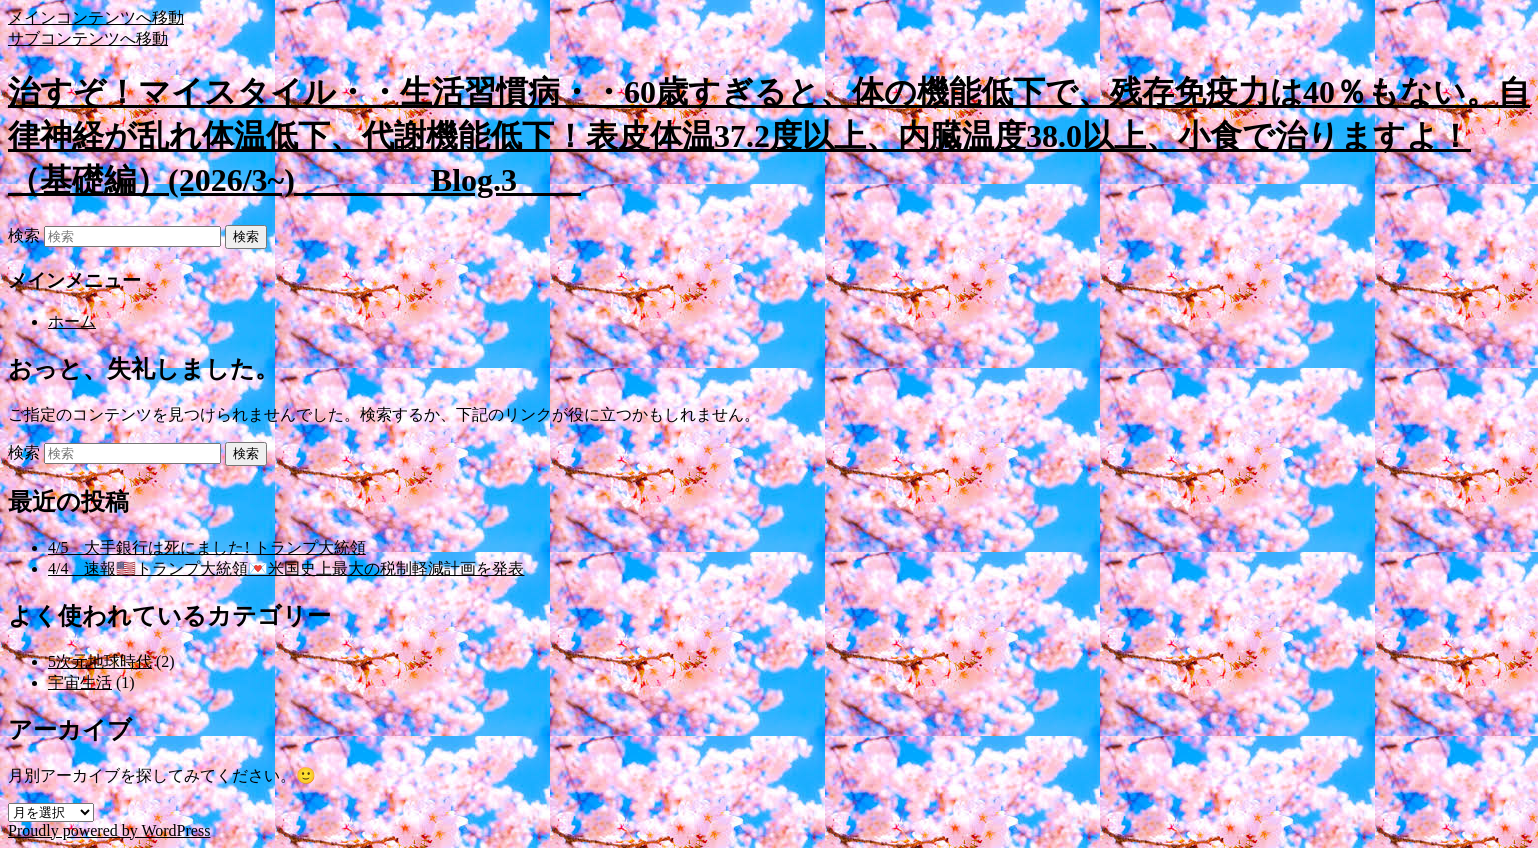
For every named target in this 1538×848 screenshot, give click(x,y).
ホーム (72, 321)
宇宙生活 (80, 682)
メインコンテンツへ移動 (96, 17)
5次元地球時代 (100, 661)
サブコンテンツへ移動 (88, 38)
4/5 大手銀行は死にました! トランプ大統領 (207, 547)
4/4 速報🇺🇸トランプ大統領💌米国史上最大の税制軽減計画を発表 (286, 568)
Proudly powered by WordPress (109, 830)
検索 (24, 235)
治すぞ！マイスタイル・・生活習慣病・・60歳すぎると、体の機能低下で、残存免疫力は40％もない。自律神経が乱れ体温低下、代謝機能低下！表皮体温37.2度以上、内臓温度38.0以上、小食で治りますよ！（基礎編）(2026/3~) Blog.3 (769, 136)
